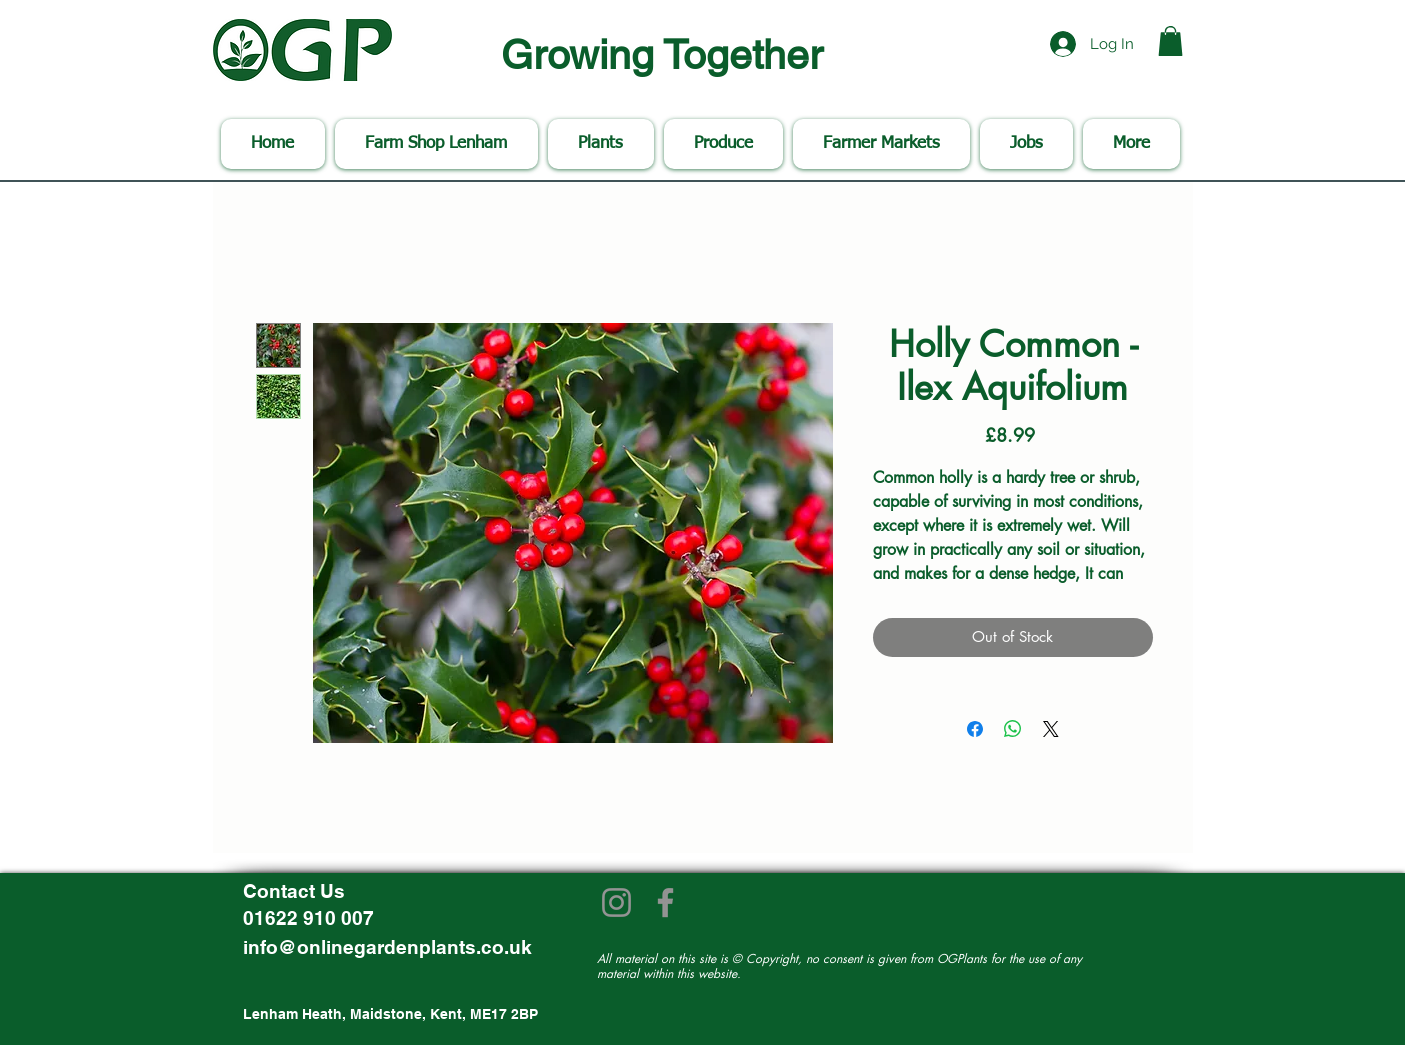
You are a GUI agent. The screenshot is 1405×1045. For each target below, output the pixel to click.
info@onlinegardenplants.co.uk (387, 947)
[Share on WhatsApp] (1013, 729)
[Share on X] (1051, 729)
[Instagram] (616, 902)
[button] (1170, 41)
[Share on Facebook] (975, 729)
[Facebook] (665, 902)
